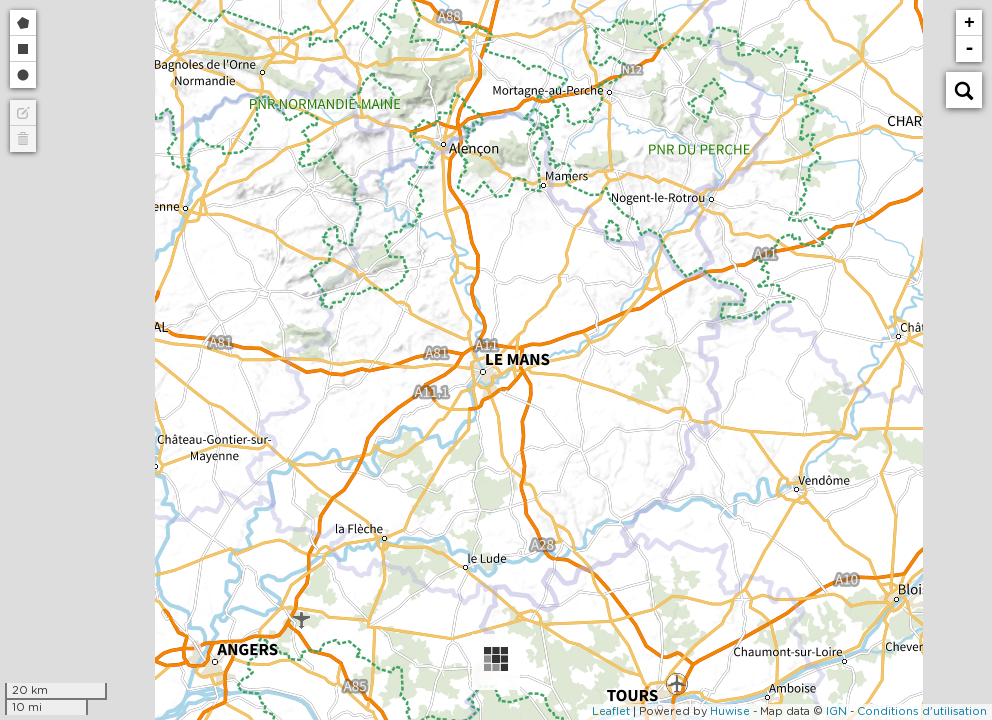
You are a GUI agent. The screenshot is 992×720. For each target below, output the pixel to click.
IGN (836, 711)
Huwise (730, 711)
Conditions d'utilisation (922, 711)
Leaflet (611, 711)
